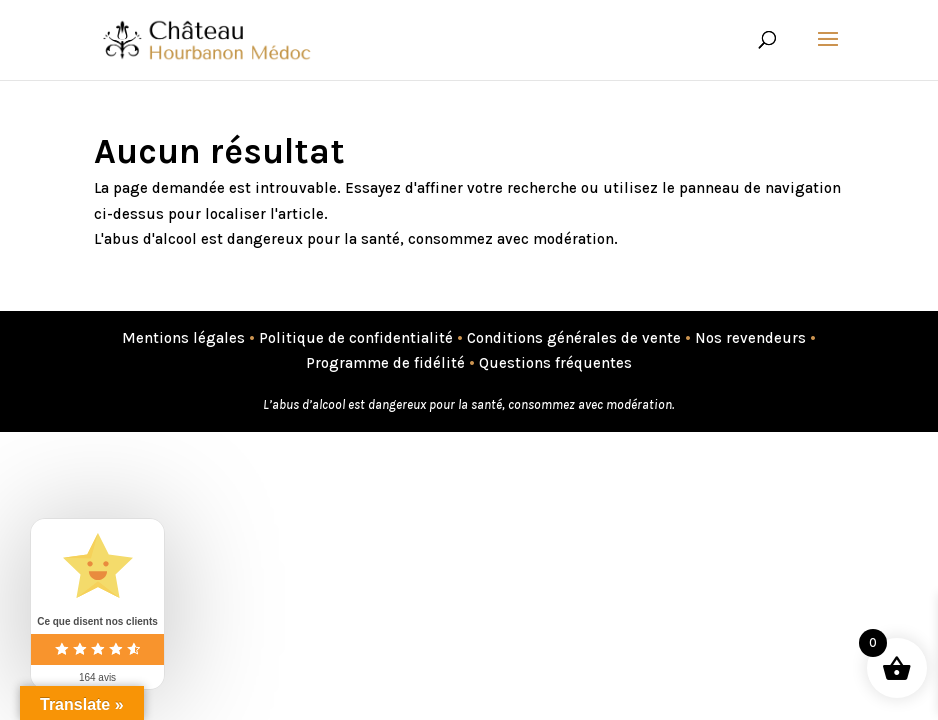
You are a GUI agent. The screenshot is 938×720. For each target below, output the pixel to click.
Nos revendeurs (750, 338)
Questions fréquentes (555, 363)
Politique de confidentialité (356, 338)
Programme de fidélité (385, 363)
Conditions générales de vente (574, 338)
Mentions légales (183, 338)
